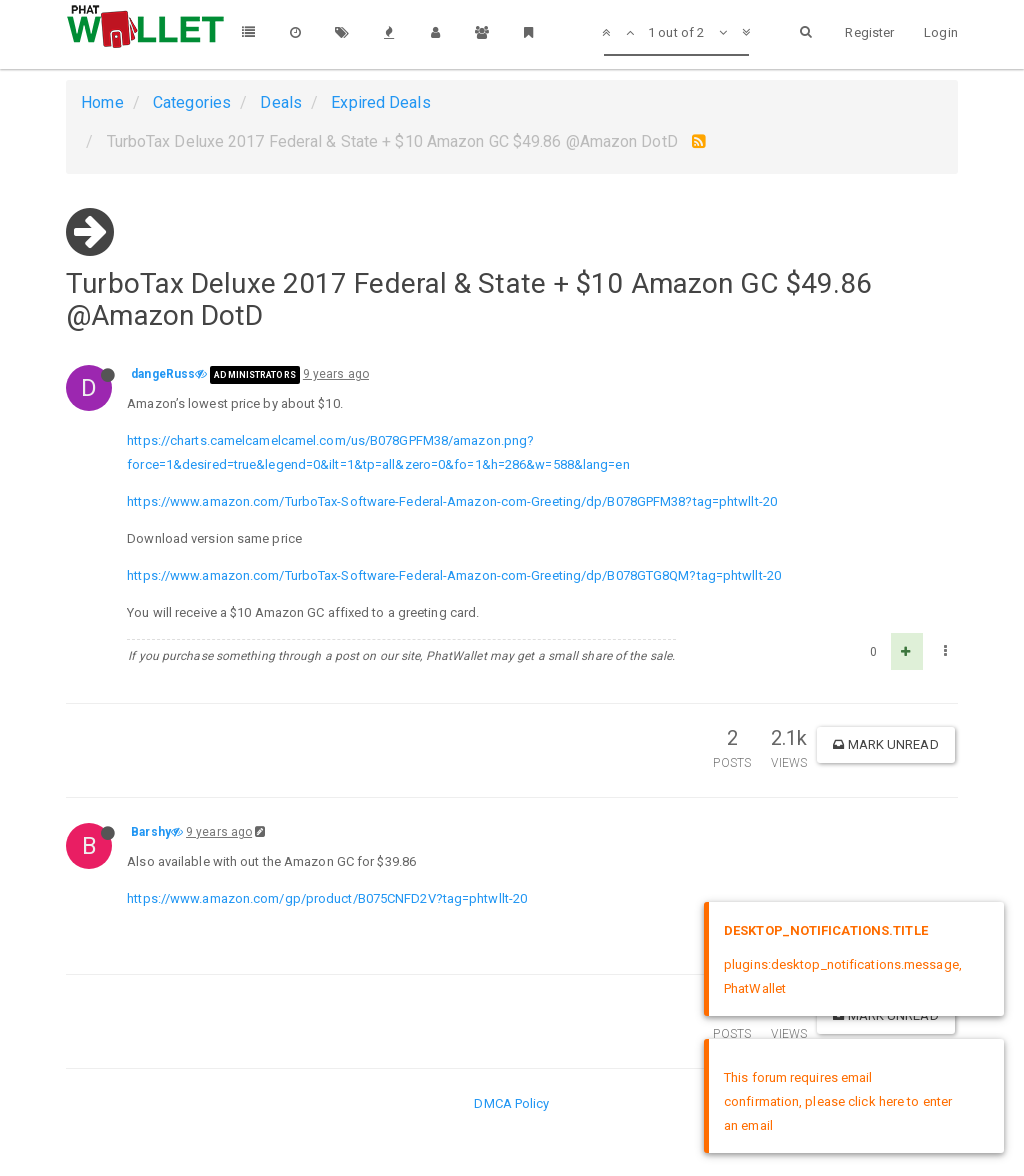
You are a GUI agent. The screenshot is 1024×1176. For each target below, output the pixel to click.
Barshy (151, 832)
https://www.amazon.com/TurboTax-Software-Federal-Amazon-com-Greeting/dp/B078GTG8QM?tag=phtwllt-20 (454, 575)
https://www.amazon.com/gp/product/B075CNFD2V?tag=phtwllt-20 (327, 898)
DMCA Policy (511, 1103)
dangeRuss (163, 374)
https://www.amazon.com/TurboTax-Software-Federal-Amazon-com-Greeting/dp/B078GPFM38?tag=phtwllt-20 (452, 501)
